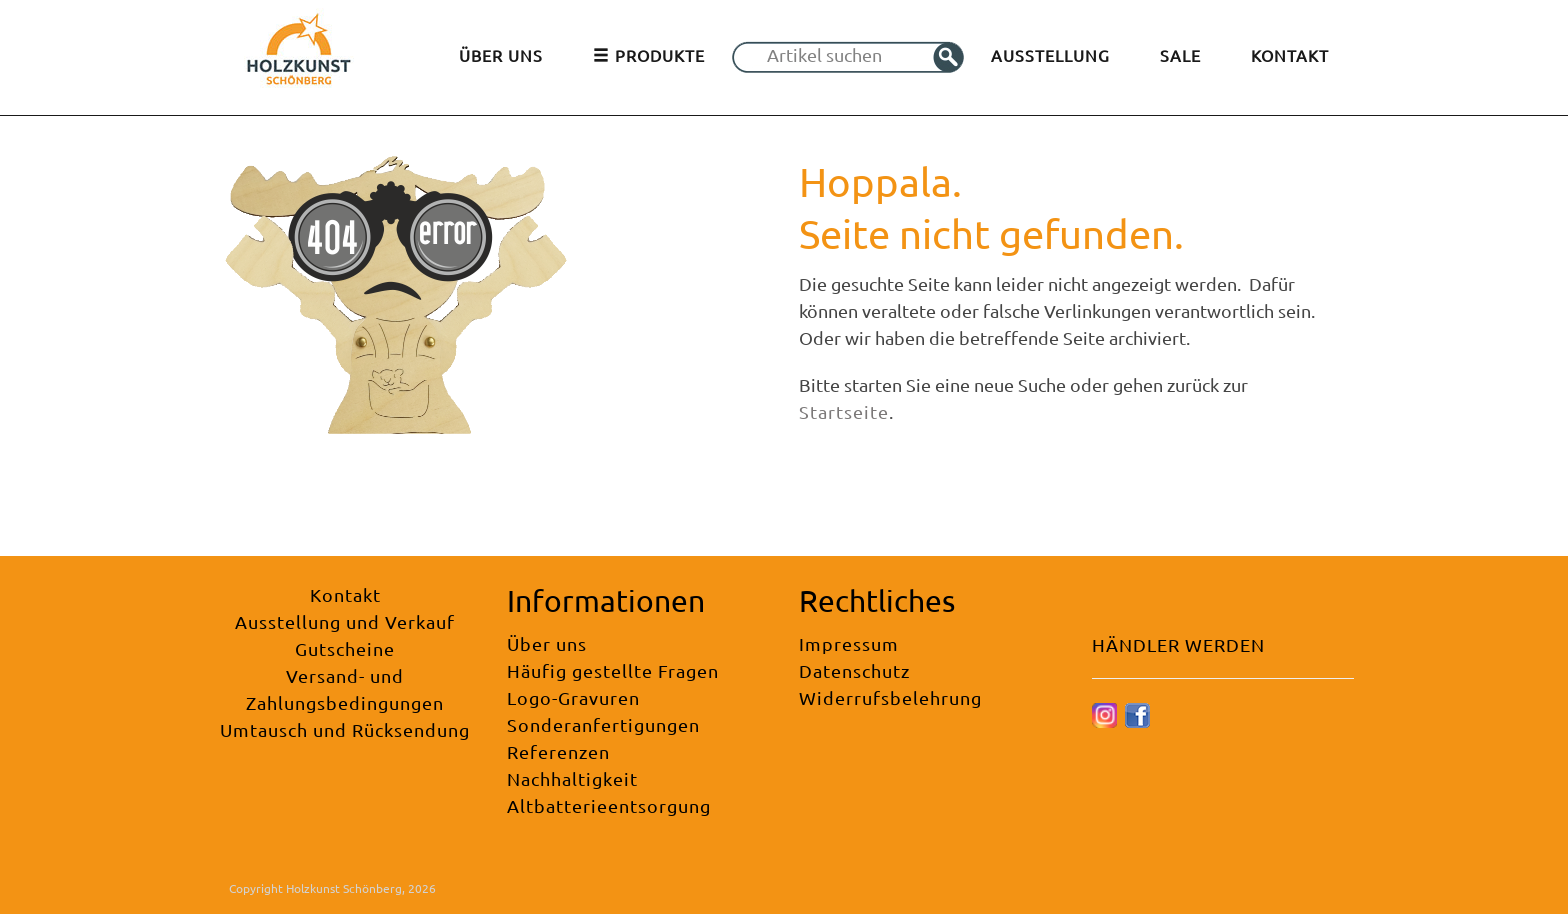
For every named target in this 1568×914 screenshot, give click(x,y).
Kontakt (345, 594)
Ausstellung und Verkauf (345, 621)
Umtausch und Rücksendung (345, 729)
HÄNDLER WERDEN (1178, 644)
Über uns (547, 643)
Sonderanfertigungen (603, 724)
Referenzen (558, 751)
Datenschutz (854, 670)
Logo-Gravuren (573, 697)
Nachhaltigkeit (572, 778)
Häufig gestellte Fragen (613, 670)
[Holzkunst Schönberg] (299, 55)
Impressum (849, 643)
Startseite (844, 411)
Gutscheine (345, 648)
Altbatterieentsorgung (609, 805)
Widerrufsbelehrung (890, 697)
